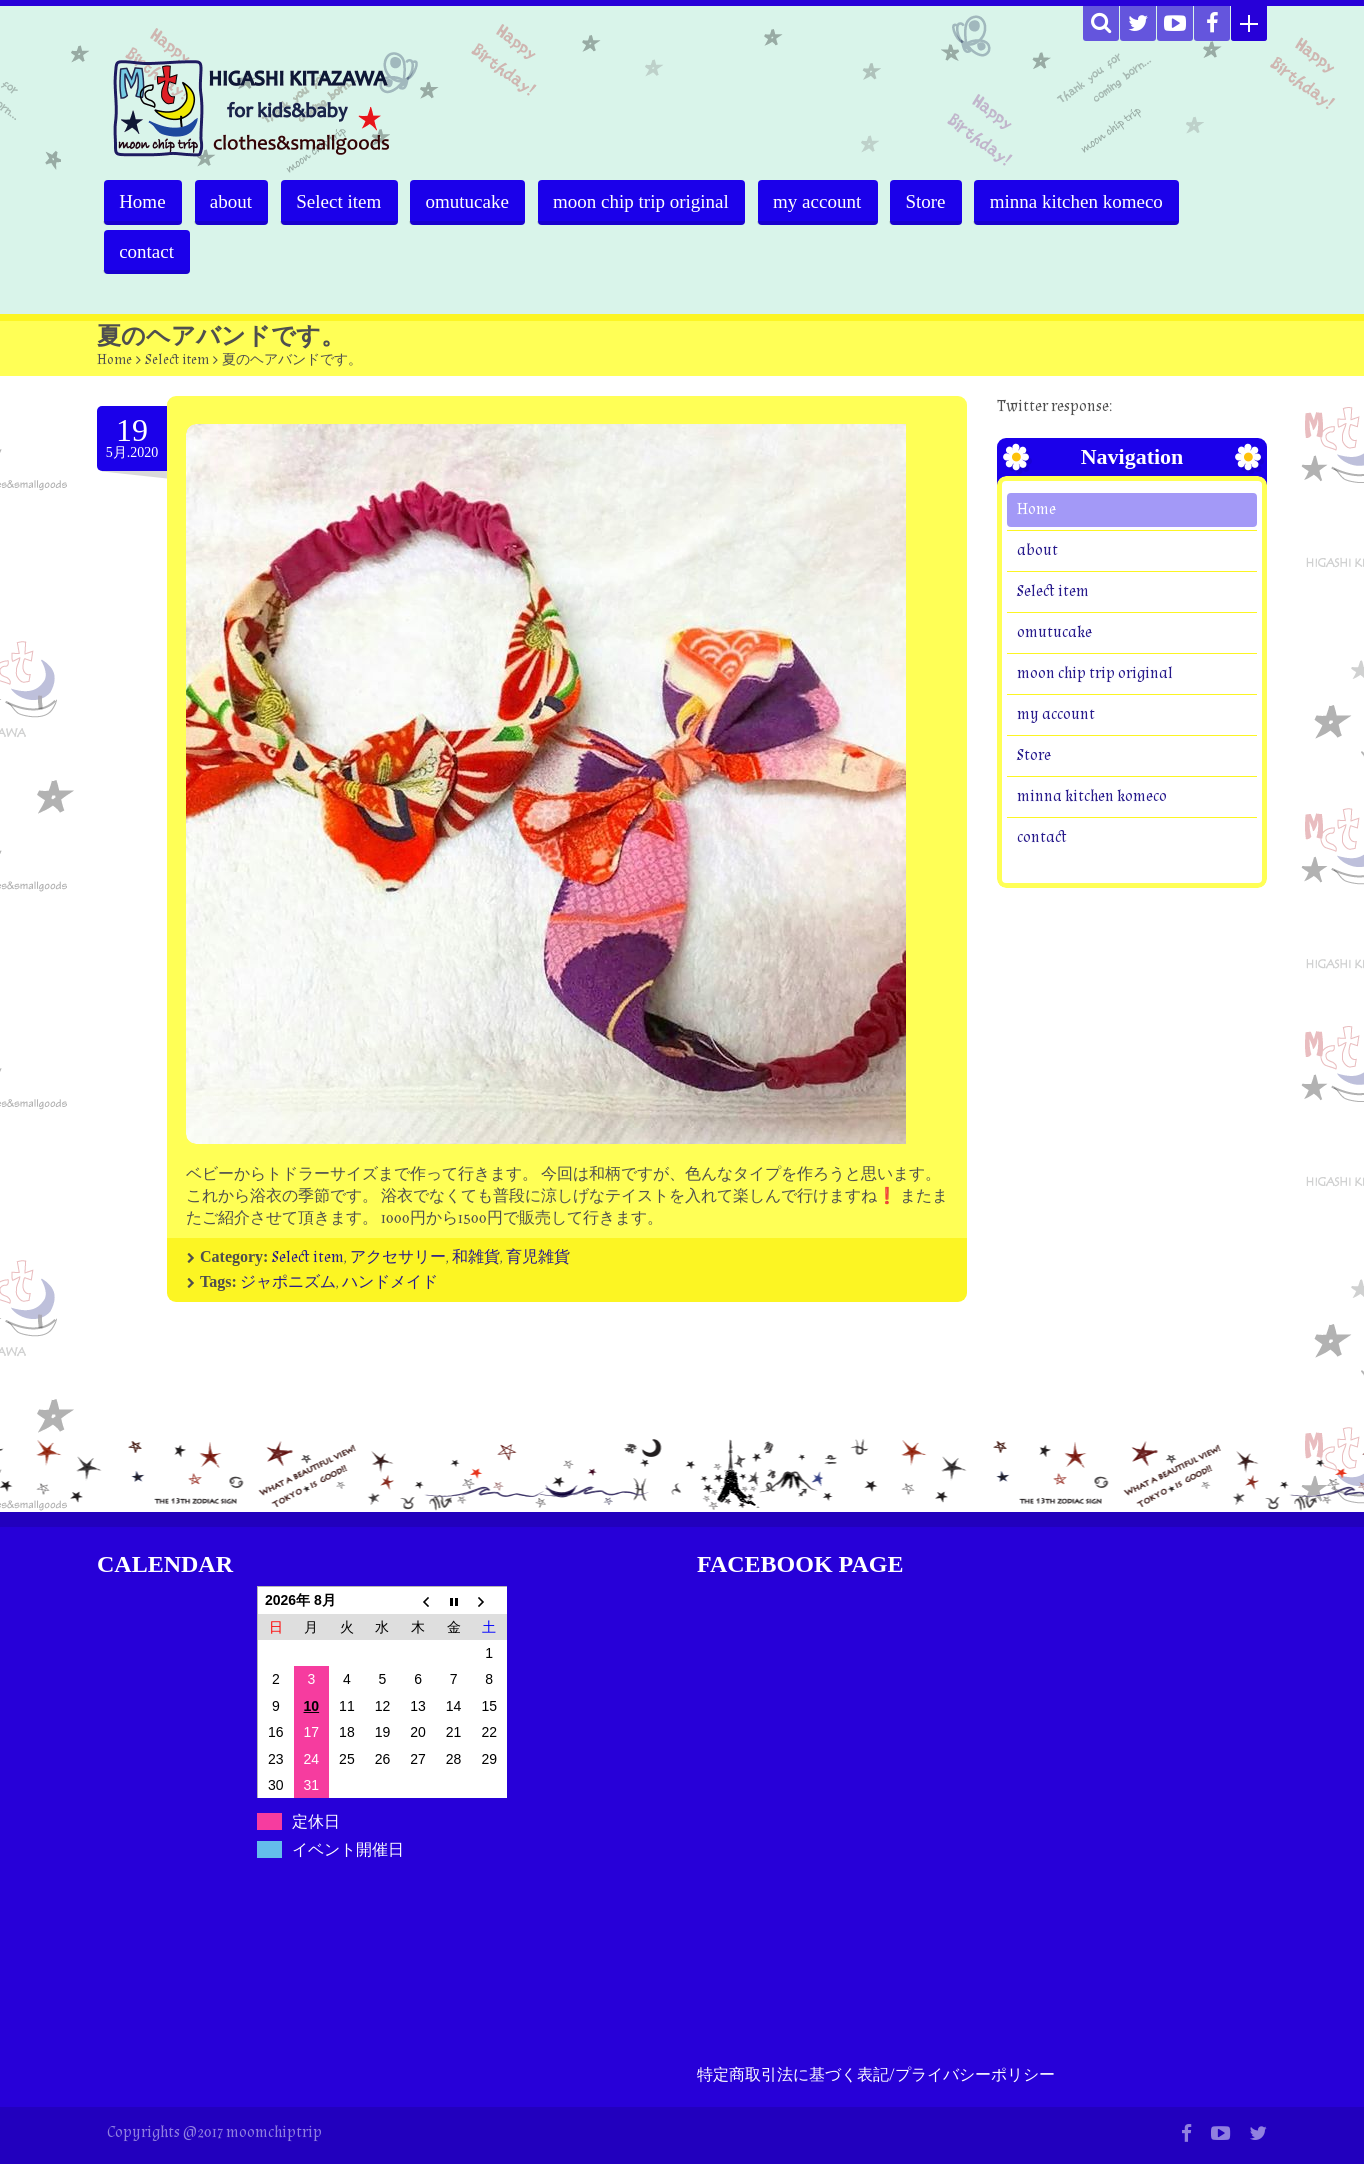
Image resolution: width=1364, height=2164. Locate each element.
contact (147, 251)
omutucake (473, 201)
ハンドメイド (390, 1282)
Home (143, 201)
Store (937, 201)
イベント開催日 (348, 1849)
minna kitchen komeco (1089, 201)
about (233, 201)
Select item (343, 201)
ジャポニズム (288, 1282)
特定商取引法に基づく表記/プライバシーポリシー (876, 2075)
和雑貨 (476, 1257)
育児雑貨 (538, 1257)
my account (827, 201)
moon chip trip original (649, 201)
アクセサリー (398, 1257)
